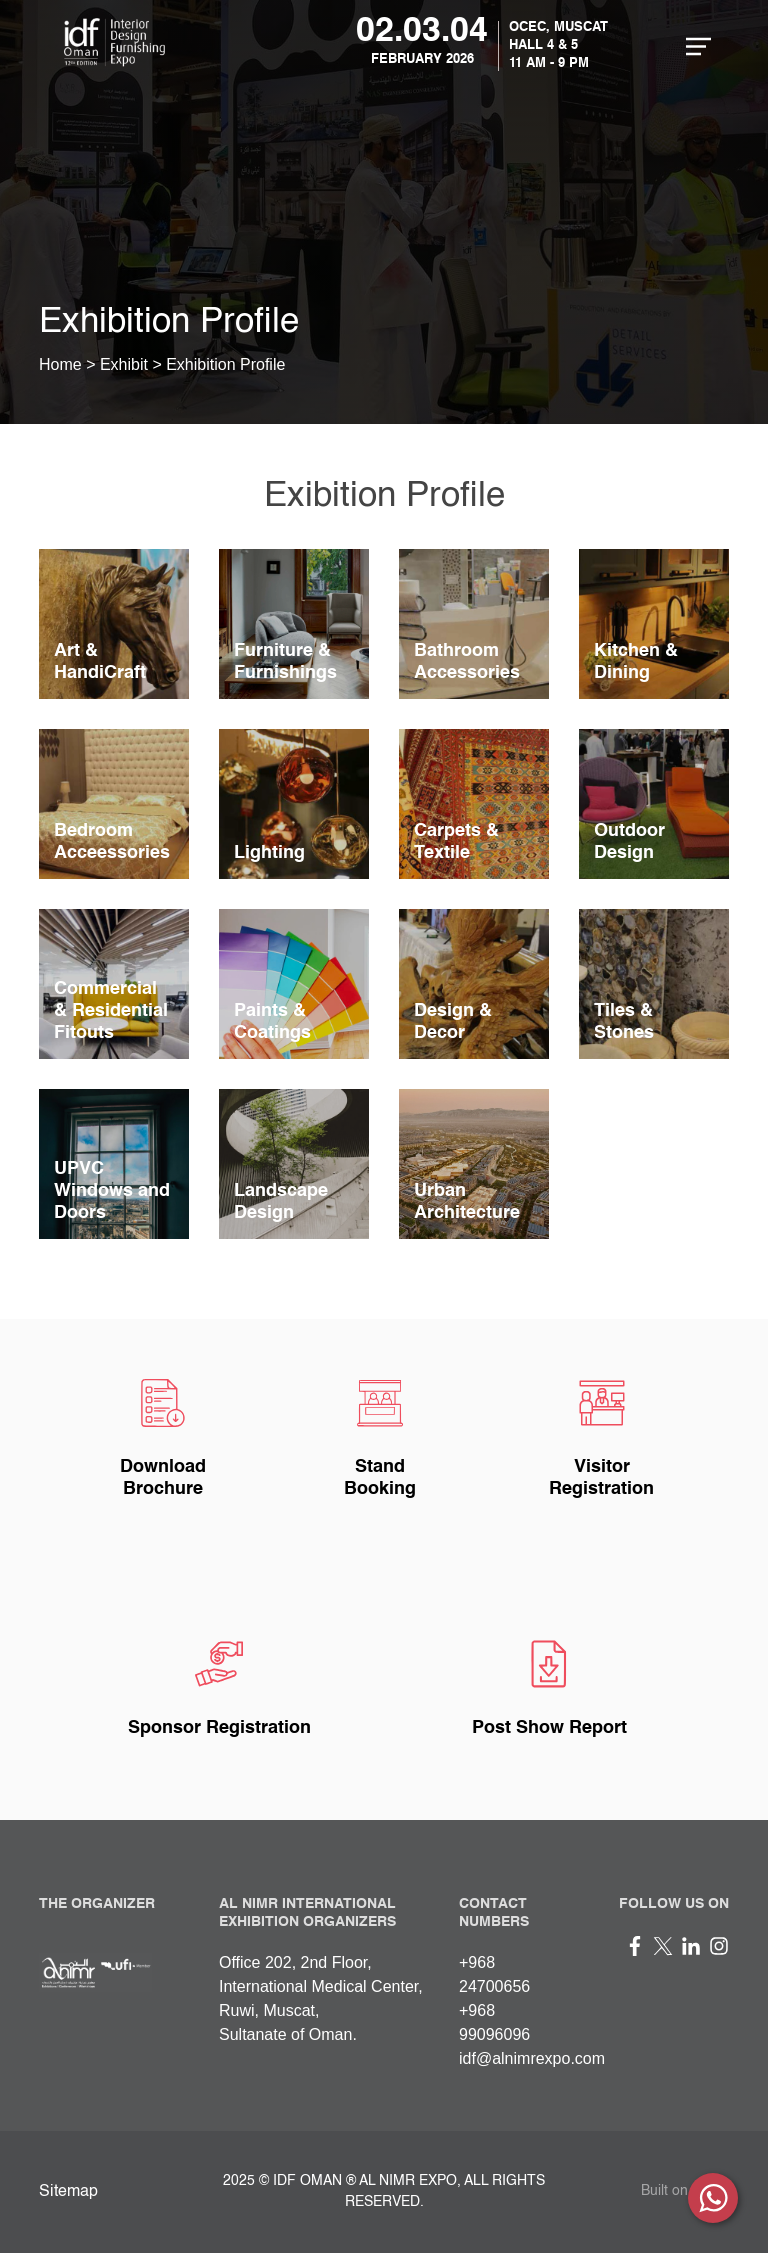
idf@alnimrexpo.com (532, 2058)
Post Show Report (549, 1728)
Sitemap (68, 2192)
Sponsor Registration (219, 1728)
